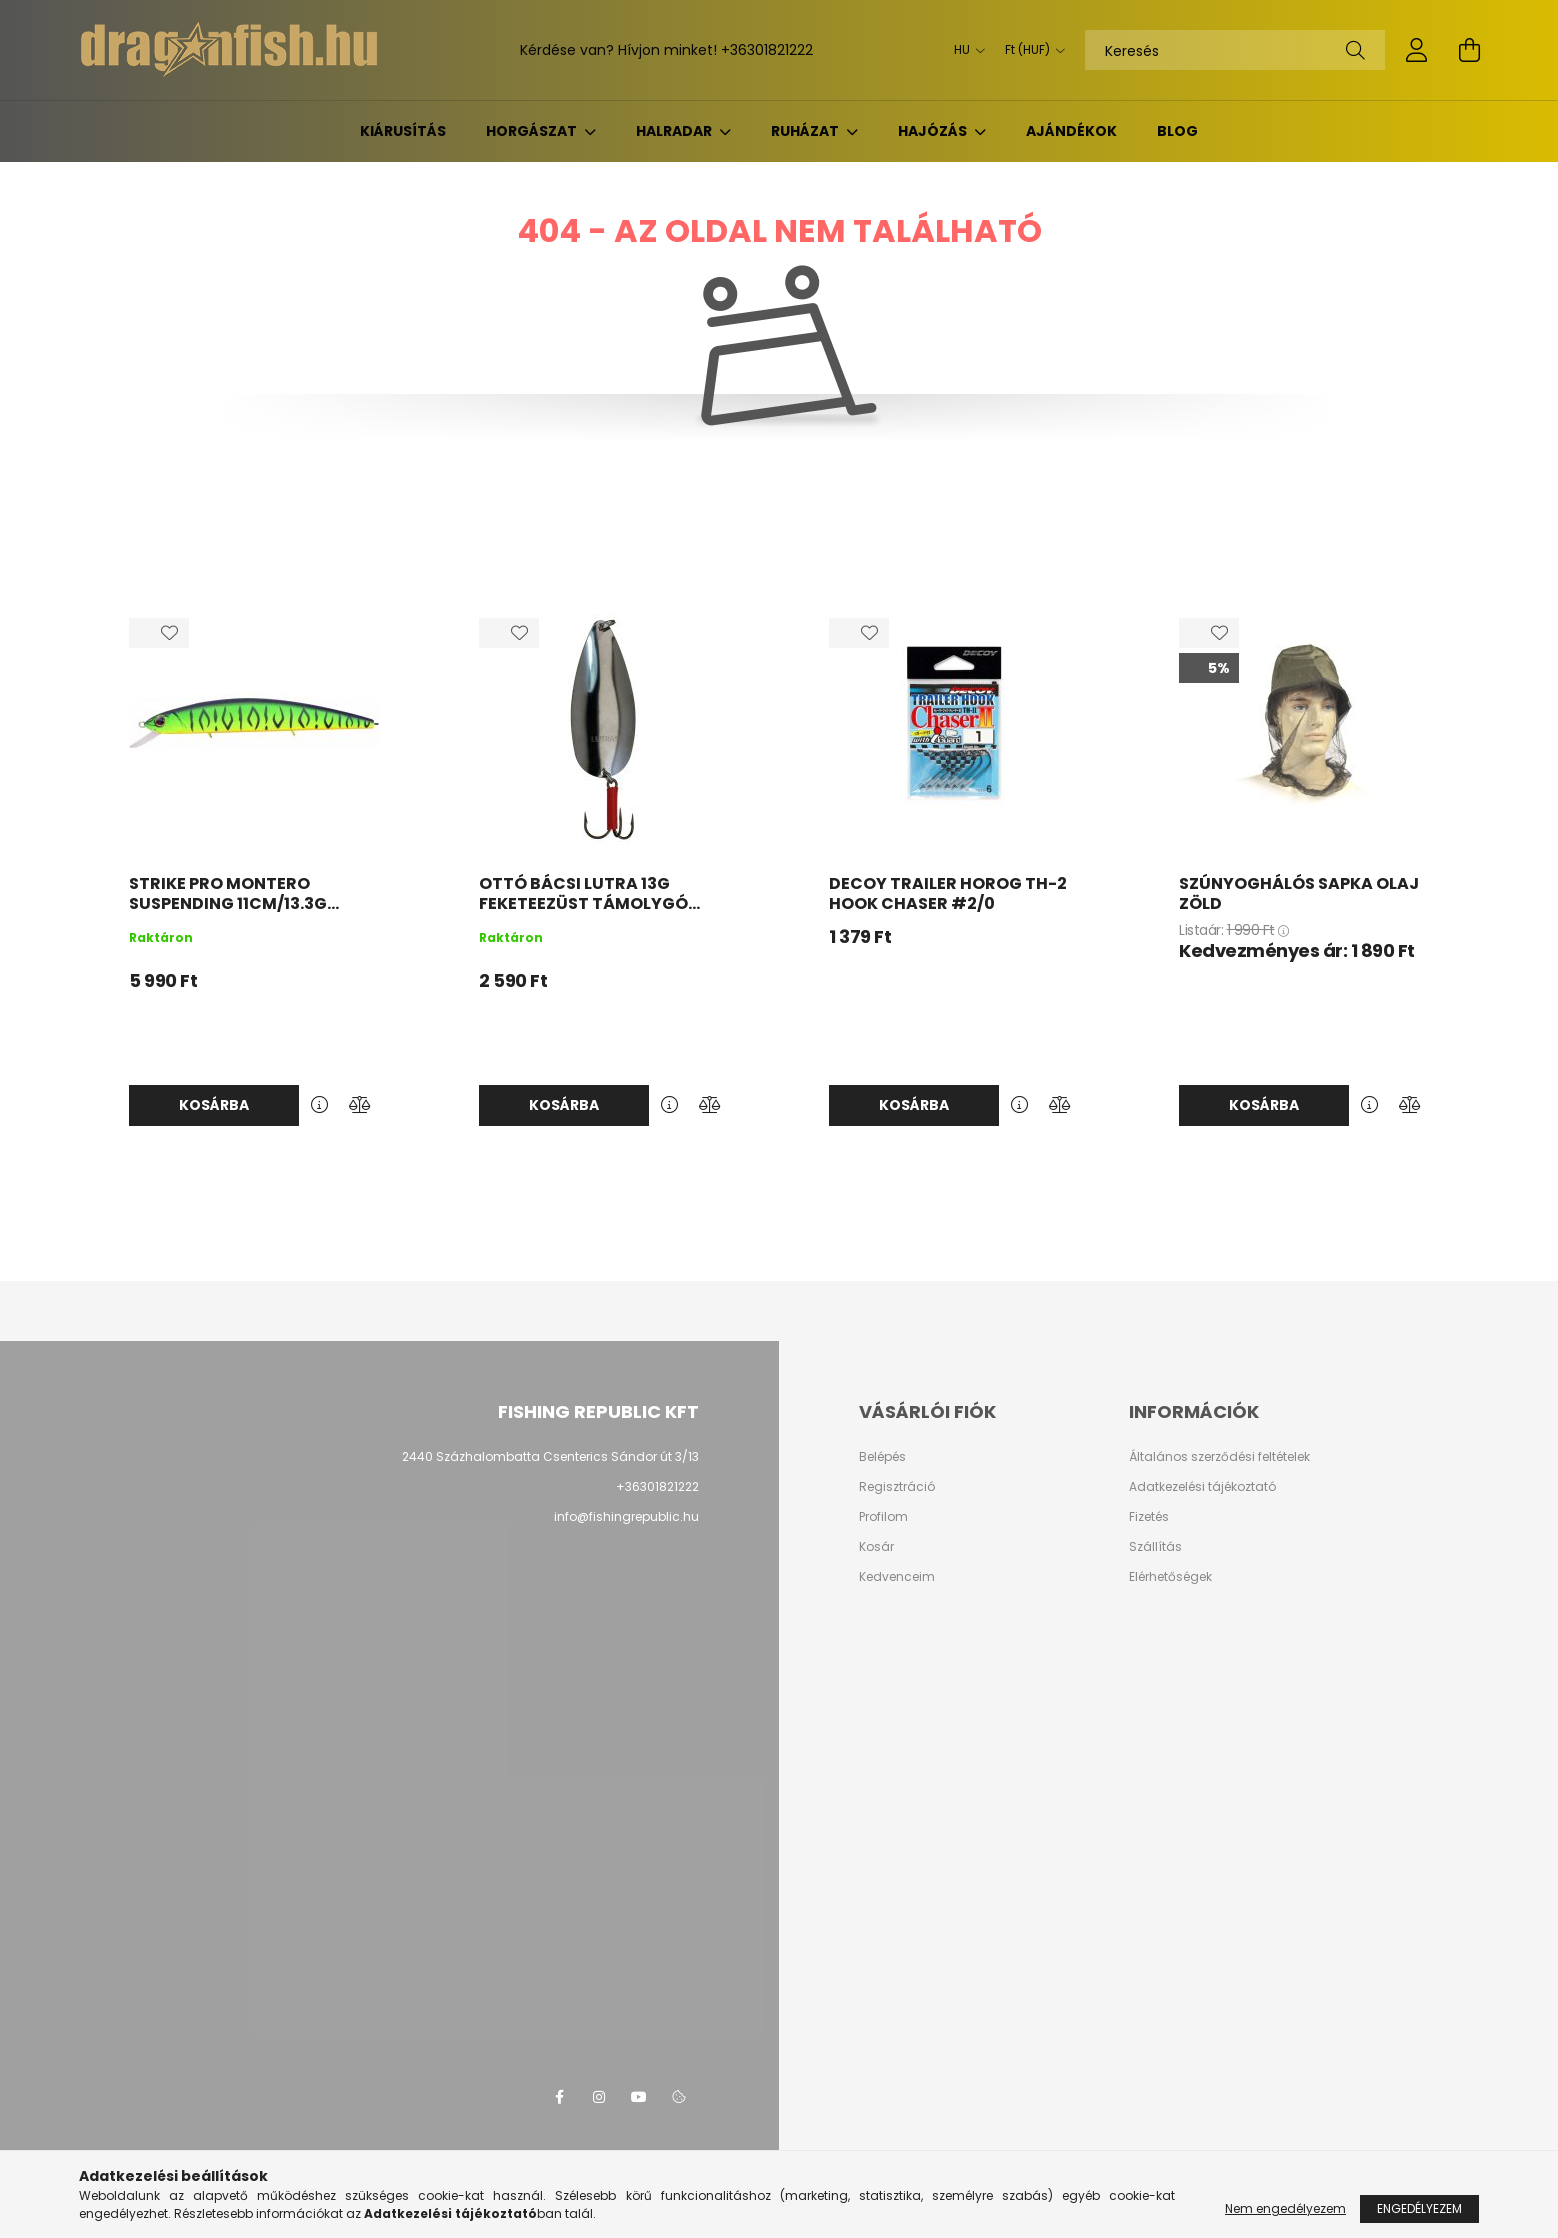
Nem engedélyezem (1285, 2208)
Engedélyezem (1419, 2208)
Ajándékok (1071, 131)
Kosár (876, 1547)
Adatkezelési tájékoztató (1202, 1487)
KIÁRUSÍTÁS (403, 131)
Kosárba (214, 1105)
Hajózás (934, 131)
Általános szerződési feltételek (1219, 1457)
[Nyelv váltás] (964, 50)
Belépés (882, 1457)
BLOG (1177, 131)
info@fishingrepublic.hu (626, 1516)
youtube (639, 2097)
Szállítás (1155, 1547)
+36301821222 (767, 50)
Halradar (675, 131)
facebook (559, 2097)
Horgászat (533, 131)
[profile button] (1417, 50)
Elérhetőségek (1170, 1577)
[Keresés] (1235, 50)
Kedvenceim (897, 1577)
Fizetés (1149, 1517)
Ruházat (806, 131)
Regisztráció (897, 1487)
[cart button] (1469, 50)
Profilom (883, 1517)
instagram (599, 2097)
